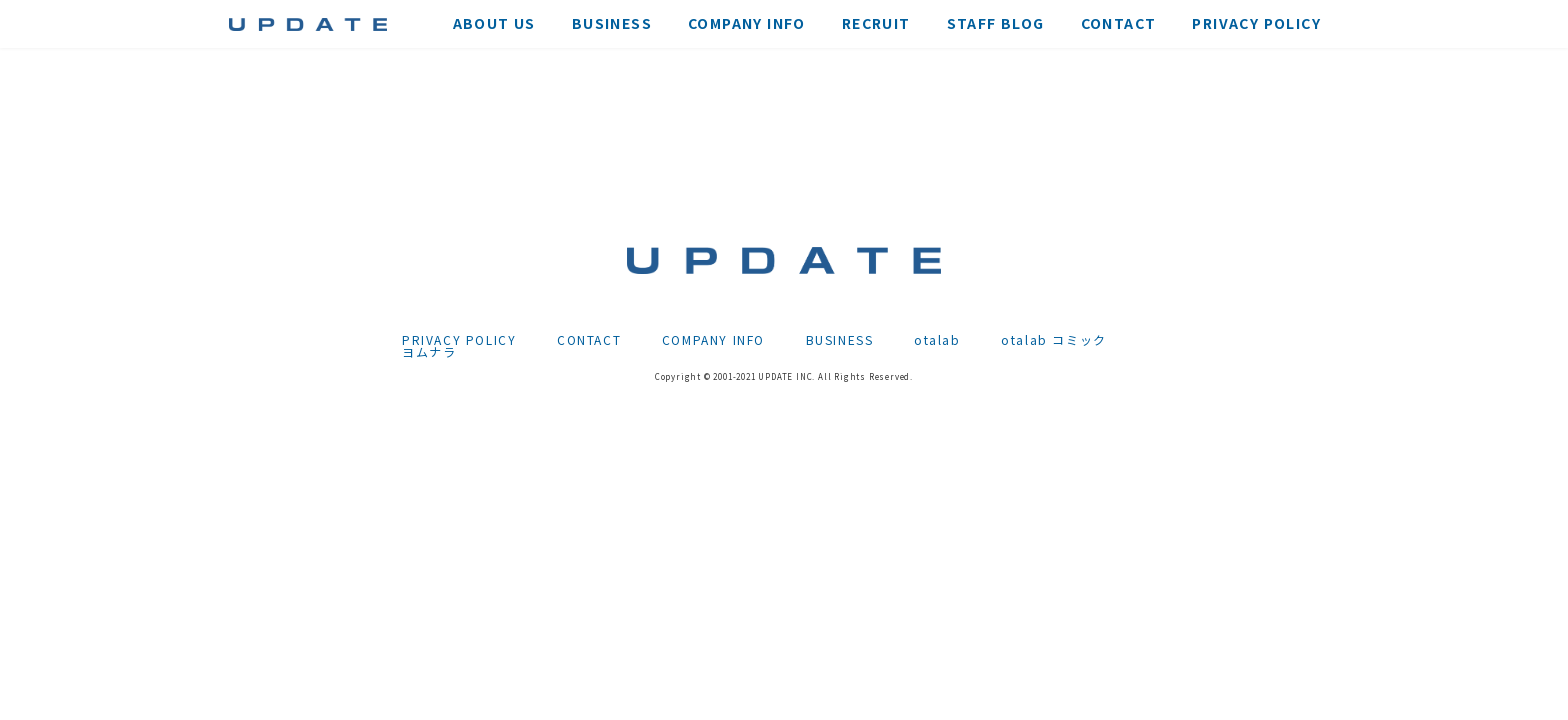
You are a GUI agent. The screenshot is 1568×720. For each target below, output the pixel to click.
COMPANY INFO (713, 339)
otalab (937, 339)
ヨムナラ (429, 351)
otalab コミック (1054, 339)
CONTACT (589, 339)
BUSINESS (840, 339)
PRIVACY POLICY (459, 339)
